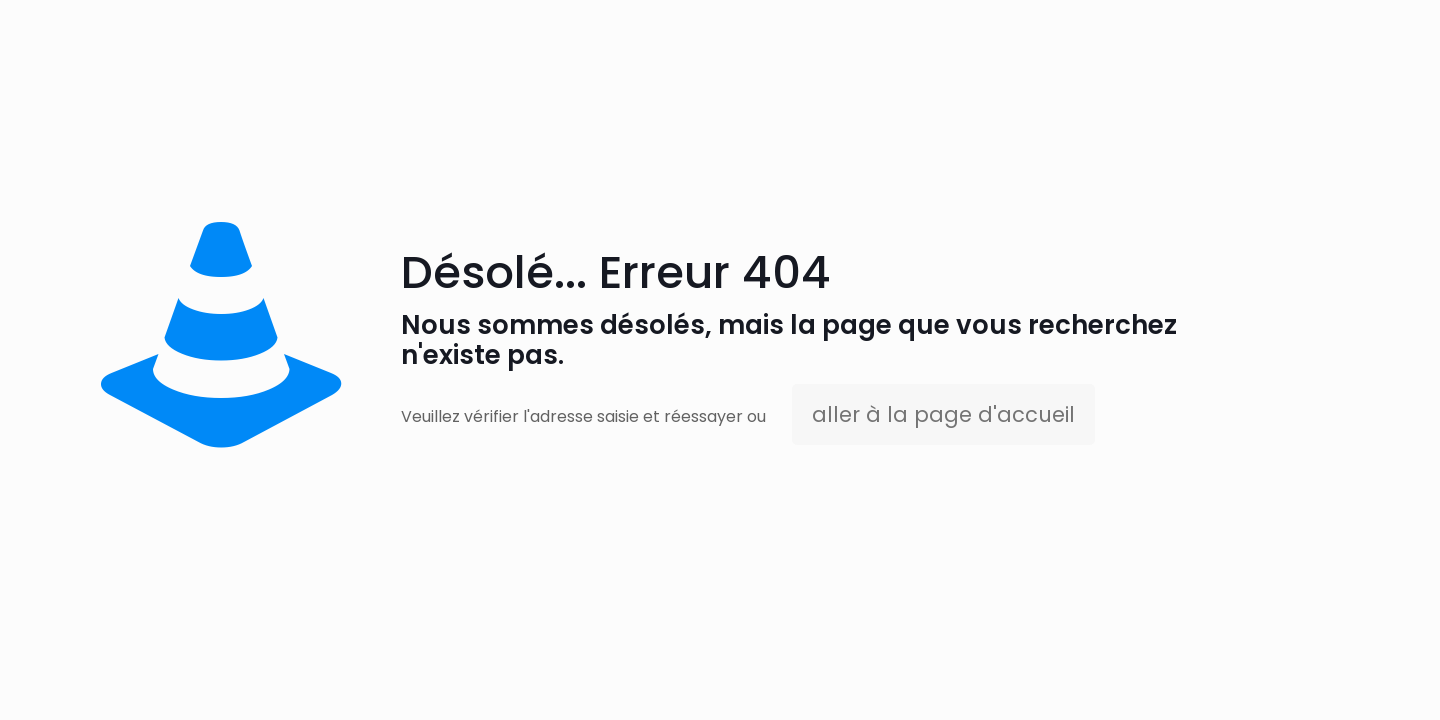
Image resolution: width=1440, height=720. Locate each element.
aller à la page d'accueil (943, 414)
